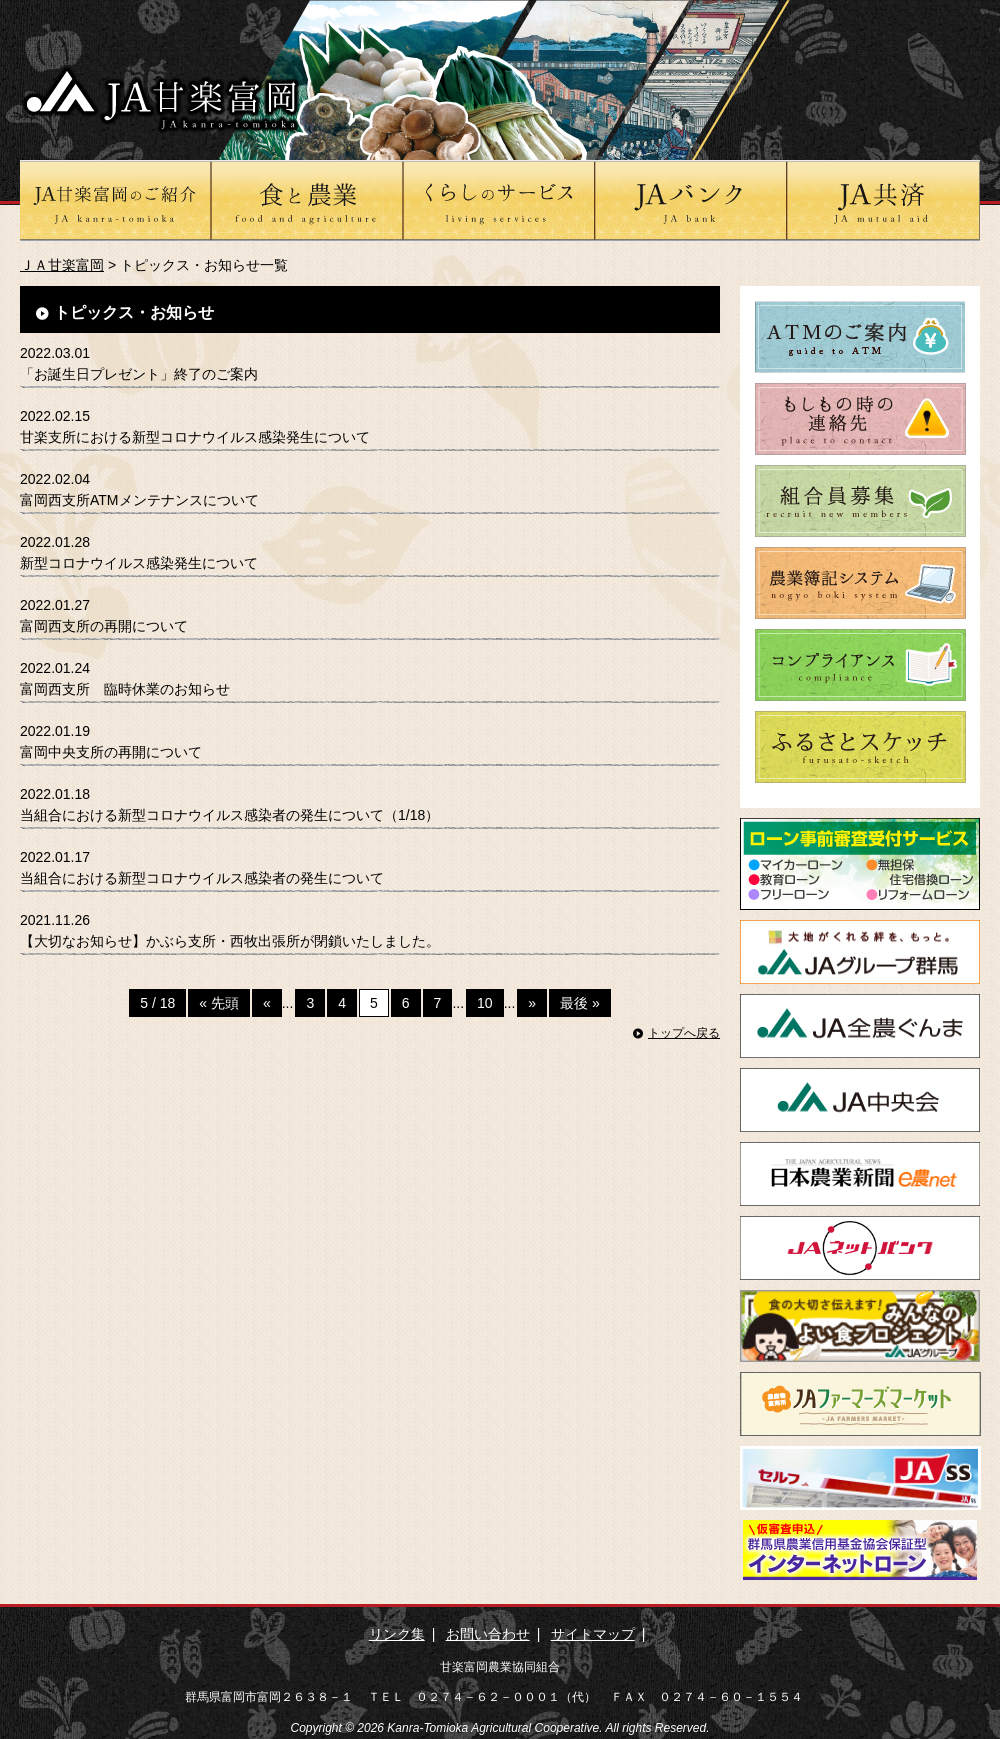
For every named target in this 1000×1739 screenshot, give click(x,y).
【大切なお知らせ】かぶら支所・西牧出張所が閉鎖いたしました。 (230, 941)
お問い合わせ (488, 1634)
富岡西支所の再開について (104, 626)
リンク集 (397, 1634)
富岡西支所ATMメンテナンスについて (139, 500)
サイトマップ (593, 1634)
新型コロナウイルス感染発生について (139, 563)
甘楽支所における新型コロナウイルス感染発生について (195, 437)
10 (485, 1003)
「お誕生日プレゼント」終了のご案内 (139, 374)
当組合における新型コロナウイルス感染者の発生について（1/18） (229, 815)
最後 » (580, 1003)
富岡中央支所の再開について (111, 752)
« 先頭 (219, 1003)
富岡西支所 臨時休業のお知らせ (125, 689)
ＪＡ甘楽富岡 (62, 265)
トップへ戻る (684, 1033)
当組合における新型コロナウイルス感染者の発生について (202, 878)
